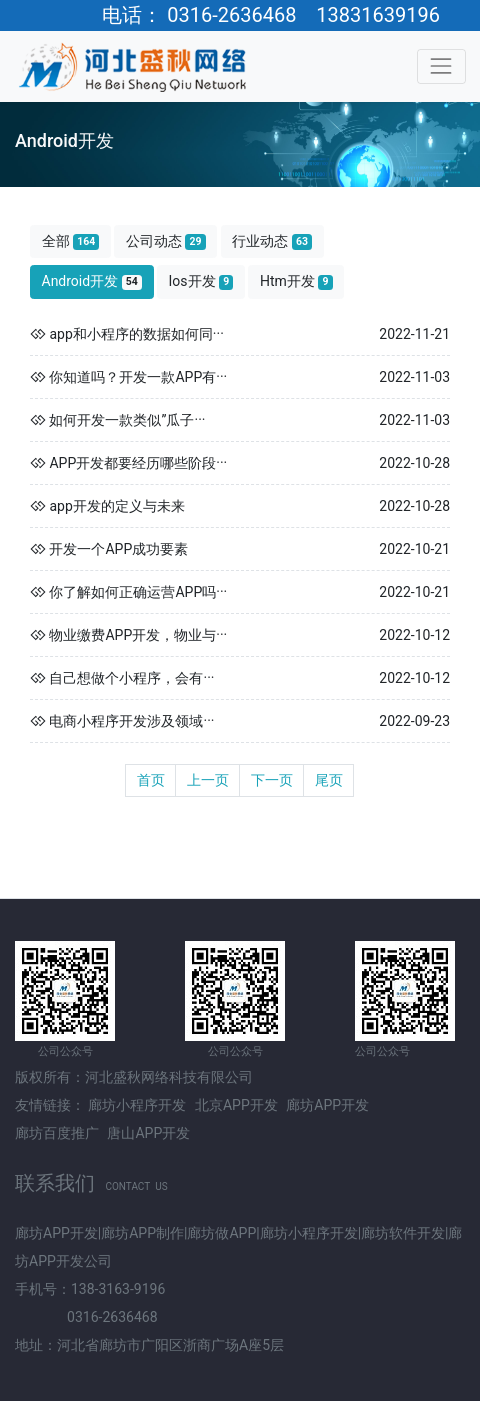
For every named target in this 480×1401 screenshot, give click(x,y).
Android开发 (92, 281)
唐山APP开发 (148, 1133)
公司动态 (166, 241)
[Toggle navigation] (441, 66)
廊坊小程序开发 (137, 1105)
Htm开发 (296, 281)
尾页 (329, 780)
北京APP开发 (236, 1105)
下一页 (272, 780)
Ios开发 (201, 281)
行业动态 (272, 241)
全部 (71, 241)
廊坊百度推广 (57, 1133)
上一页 (208, 780)
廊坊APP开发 (327, 1105)
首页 (151, 780)
